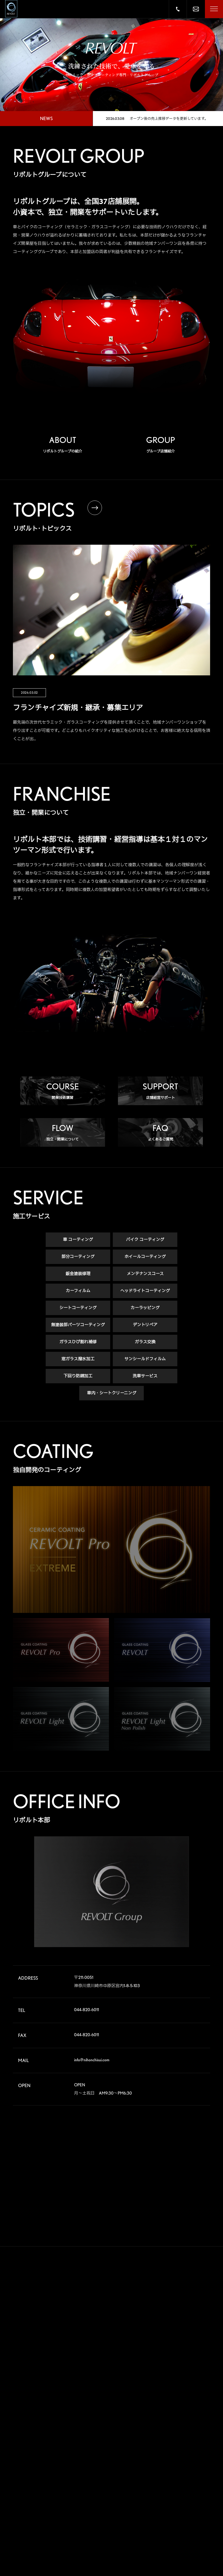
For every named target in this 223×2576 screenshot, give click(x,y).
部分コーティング (77, 1256)
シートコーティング (78, 1307)
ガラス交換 (145, 1341)
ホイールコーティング (145, 1256)
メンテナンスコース (145, 1273)
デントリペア (145, 1324)
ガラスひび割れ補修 (78, 1341)
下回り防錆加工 (77, 1375)
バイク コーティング (145, 1239)
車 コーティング (78, 1239)
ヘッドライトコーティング (145, 1290)
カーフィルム (78, 1290)
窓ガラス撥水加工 (77, 1358)
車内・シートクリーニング (111, 1393)
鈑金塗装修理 (78, 1273)
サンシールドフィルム (145, 1358)
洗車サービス (145, 1375)
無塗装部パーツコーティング (78, 1324)
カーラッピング (145, 1307)
